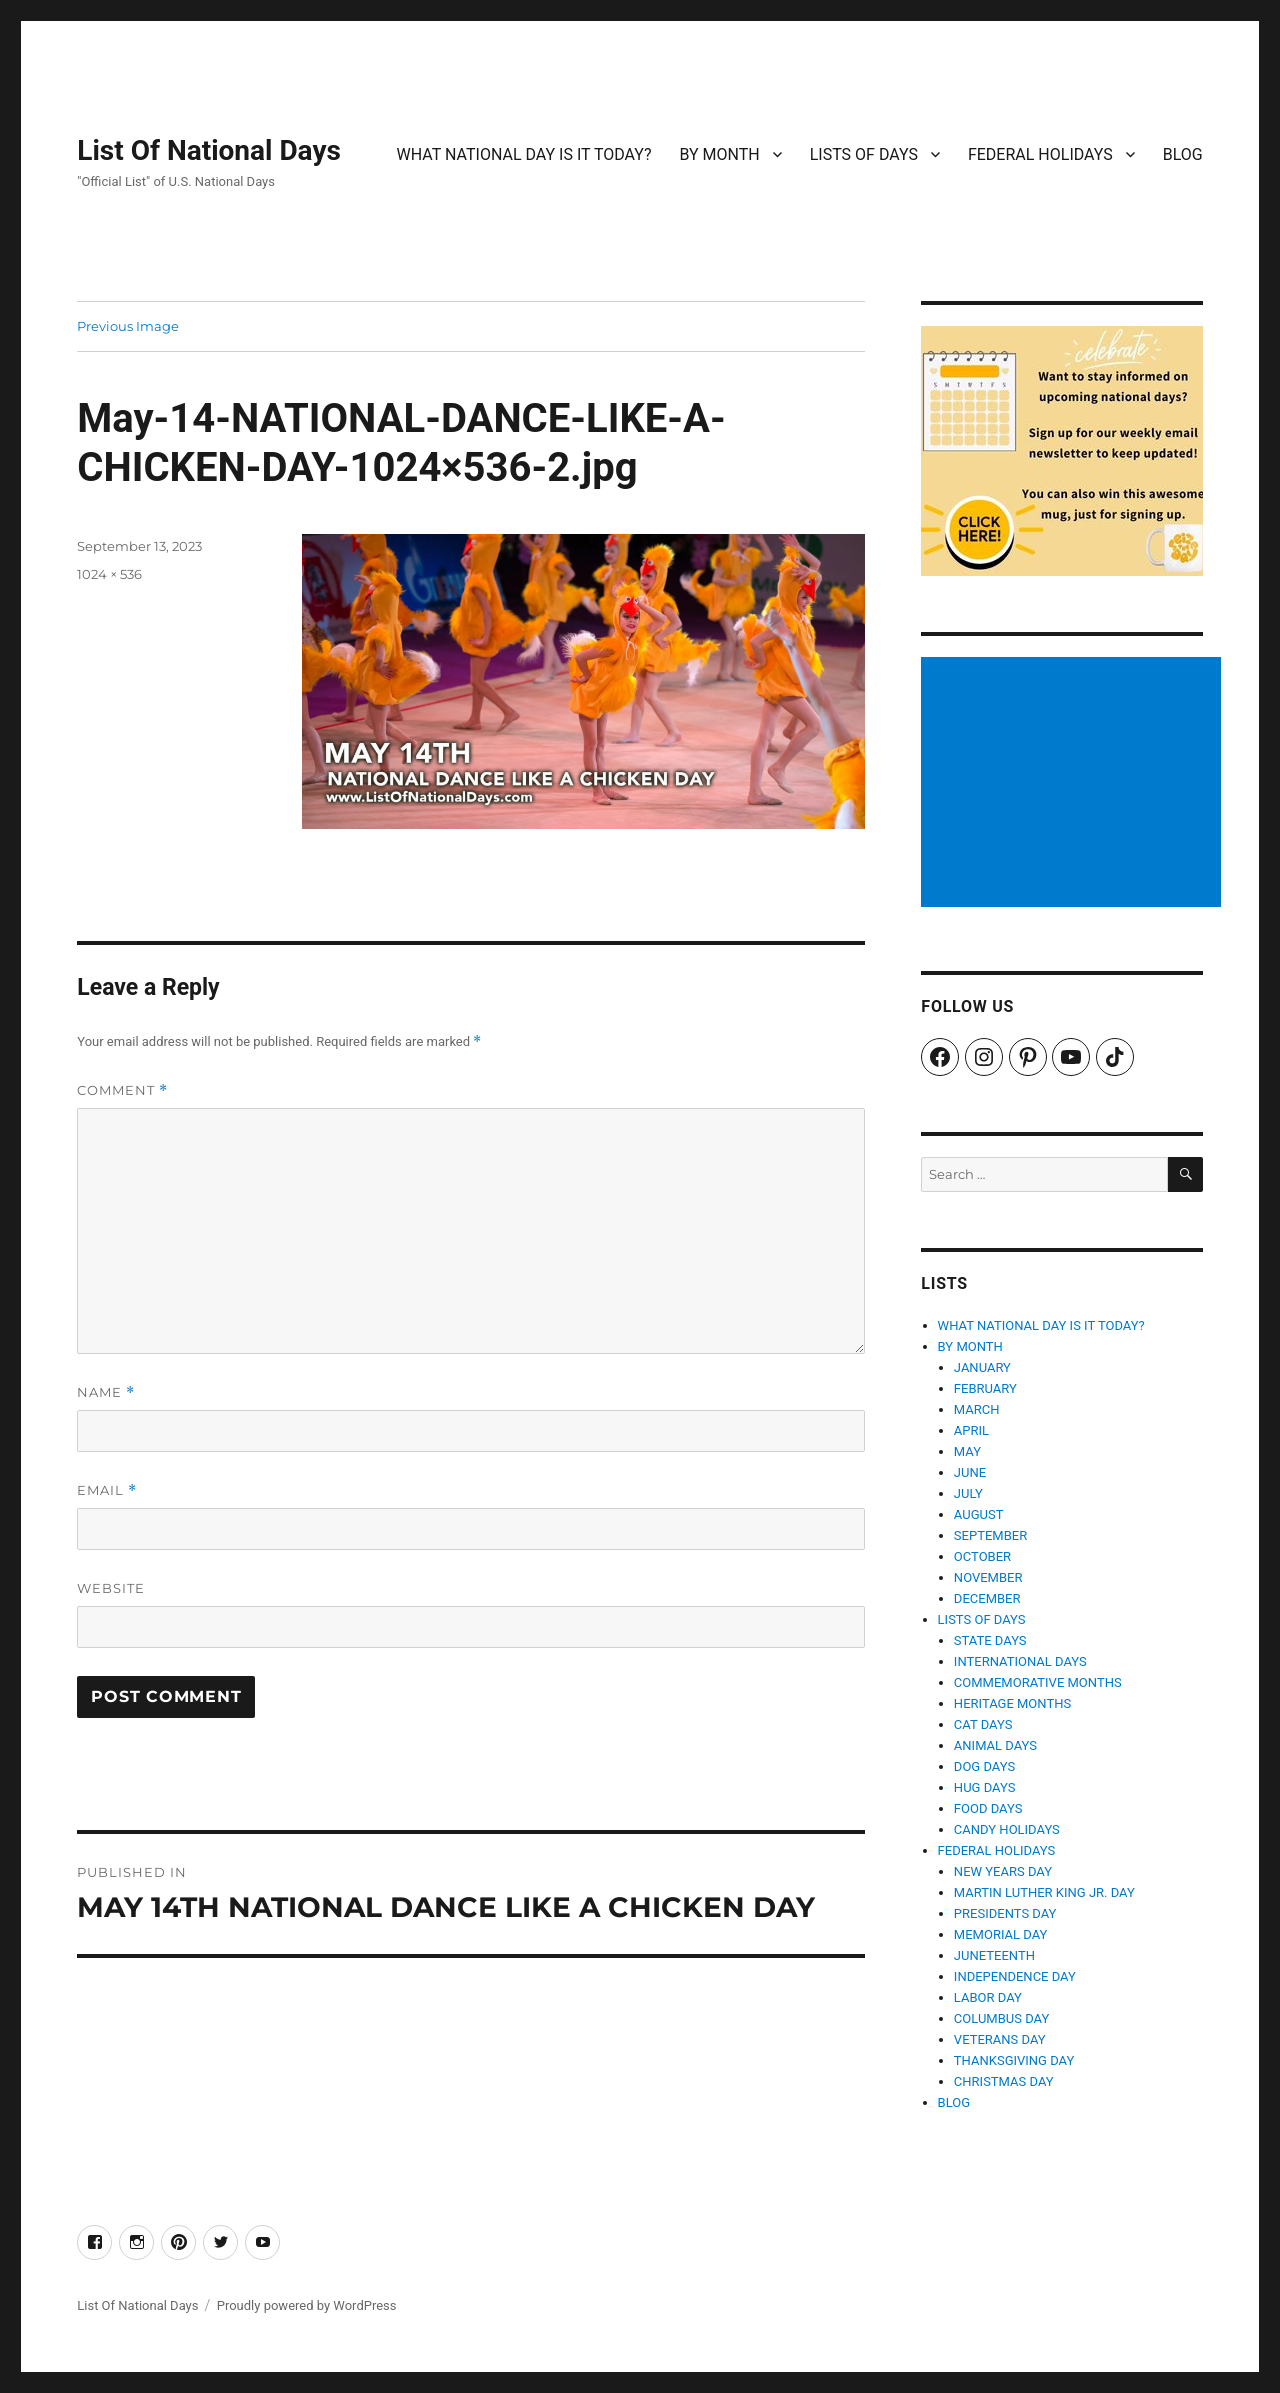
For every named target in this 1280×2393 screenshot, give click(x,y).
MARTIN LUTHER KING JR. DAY (1044, 1892)
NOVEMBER (988, 1577)
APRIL (971, 1430)
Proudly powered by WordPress (307, 2305)
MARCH (977, 1409)
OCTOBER (982, 1556)
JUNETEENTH (994, 1955)
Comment (122, 1090)
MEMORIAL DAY (1001, 1934)
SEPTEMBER (990, 1535)
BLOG (1183, 154)
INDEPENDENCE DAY (1015, 1976)
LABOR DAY (988, 1997)
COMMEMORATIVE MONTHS (1038, 1682)
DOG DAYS (984, 1766)
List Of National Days (209, 150)
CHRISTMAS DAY (1004, 2081)
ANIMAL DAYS (995, 1745)
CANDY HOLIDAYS (1007, 1829)
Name (106, 1392)
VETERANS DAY (1000, 2039)
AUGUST (979, 1514)
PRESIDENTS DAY (1005, 1913)
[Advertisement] (1075, 784)
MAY (967, 1451)
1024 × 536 (109, 574)
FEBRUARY (985, 1388)
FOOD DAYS (988, 1808)
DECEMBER (987, 1598)
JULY (968, 1493)
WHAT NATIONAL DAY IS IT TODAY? (524, 154)
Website (111, 1588)
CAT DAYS (983, 1724)
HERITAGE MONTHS (1012, 1703)
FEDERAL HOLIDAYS (1040, 154)
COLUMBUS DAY (1001, 2018)
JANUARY (982, 1367)
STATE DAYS (990, 1640)
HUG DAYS (985, 1787)
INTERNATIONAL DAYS (1020, 1661)
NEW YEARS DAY (1003, 1871)
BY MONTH (719, 154)
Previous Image (128, 326)
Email (107, 1490)
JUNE (970, 1472)
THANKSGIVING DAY (1014, 2060)
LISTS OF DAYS (864, 154)
